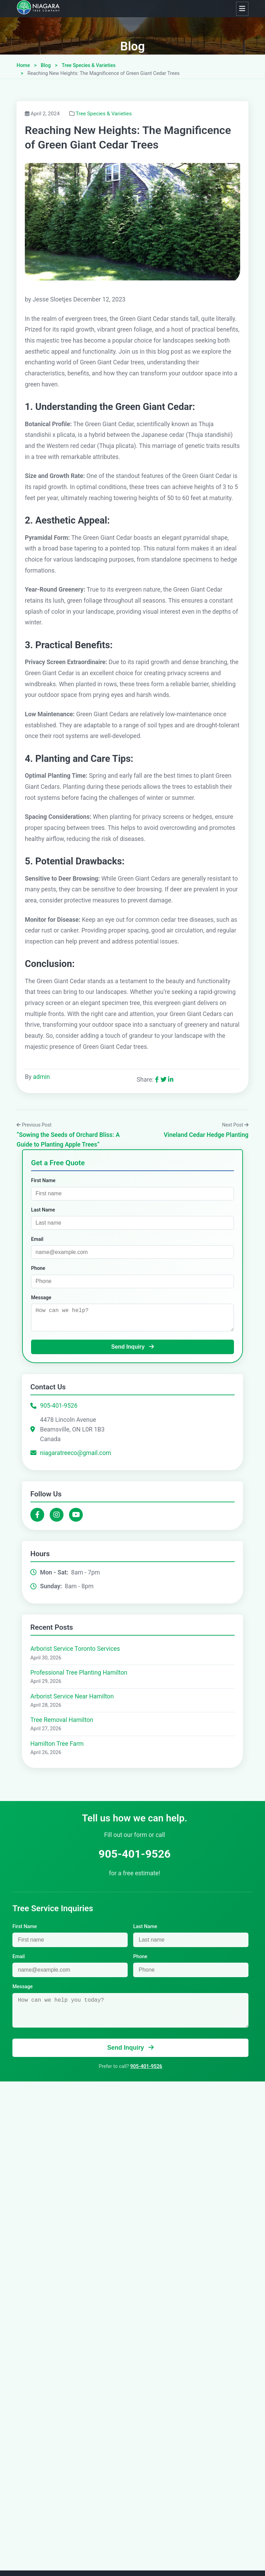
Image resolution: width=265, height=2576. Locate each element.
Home (23, 65)
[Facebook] (37, 1517)
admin (41, 1076)
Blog (132, 46)
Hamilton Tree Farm (57, 1746)
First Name (43, 1181)
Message (41, 1298)
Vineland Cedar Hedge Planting (206, 1134)
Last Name (43, 1210)
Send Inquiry (132, 1349)
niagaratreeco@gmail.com (75, 1455)
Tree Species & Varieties (89, 65)
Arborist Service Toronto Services (75, 1651)
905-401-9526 (59, 1408)
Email (37, 1239)
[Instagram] (56, 1517)
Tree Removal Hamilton (61, 1722)
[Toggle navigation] (242, 9)
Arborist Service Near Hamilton (72, 1698)
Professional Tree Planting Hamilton (78, 1675)
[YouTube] (76, 1517)
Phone (38, 1268)
